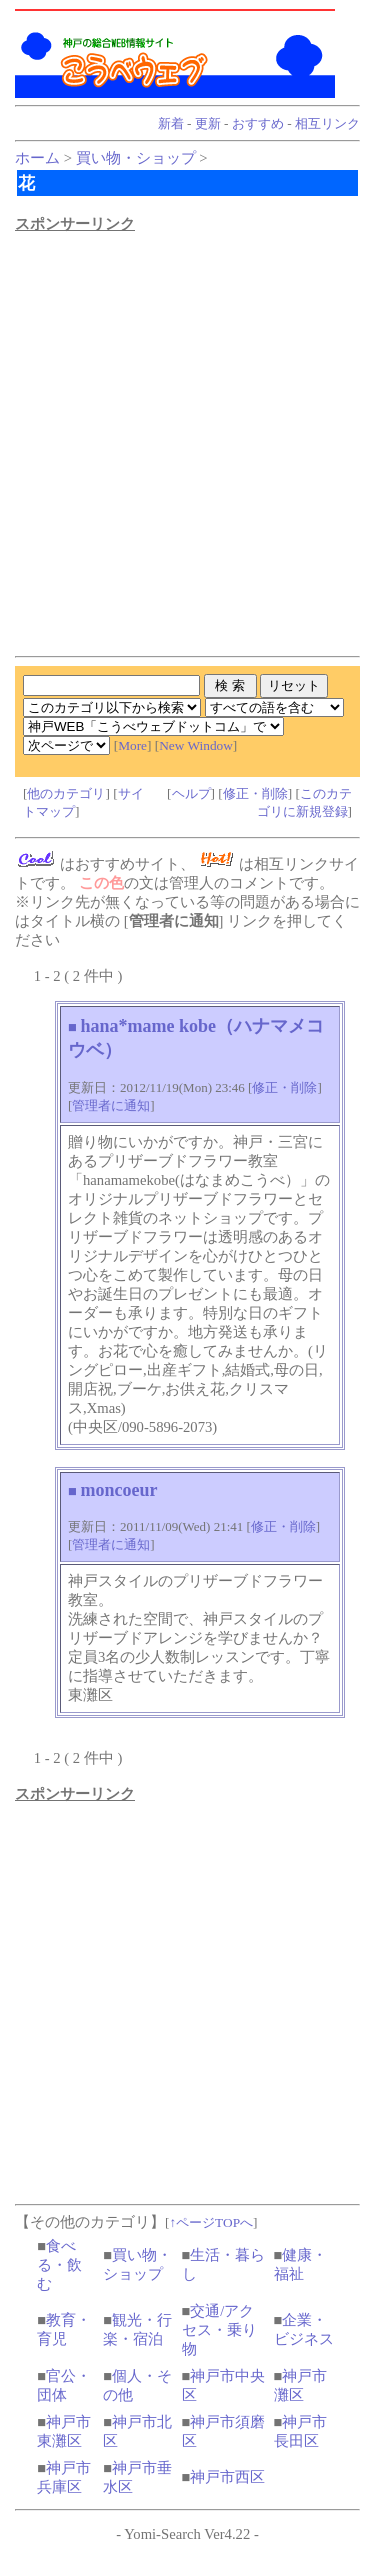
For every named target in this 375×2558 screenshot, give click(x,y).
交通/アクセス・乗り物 (219, 2330)
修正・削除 (255, 793)
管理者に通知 (111, 1105)
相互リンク (327, 123)
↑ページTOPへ (211, 2222)
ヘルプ (191, 793)
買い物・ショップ (136, 158)
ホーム (37, 158)
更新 (208, 123)
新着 (171, 123)
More (132, 745)
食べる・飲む (59, 2265)
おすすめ (258, 123)
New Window (196, 745)
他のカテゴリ (66, 793)
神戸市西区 (227, 2477)
